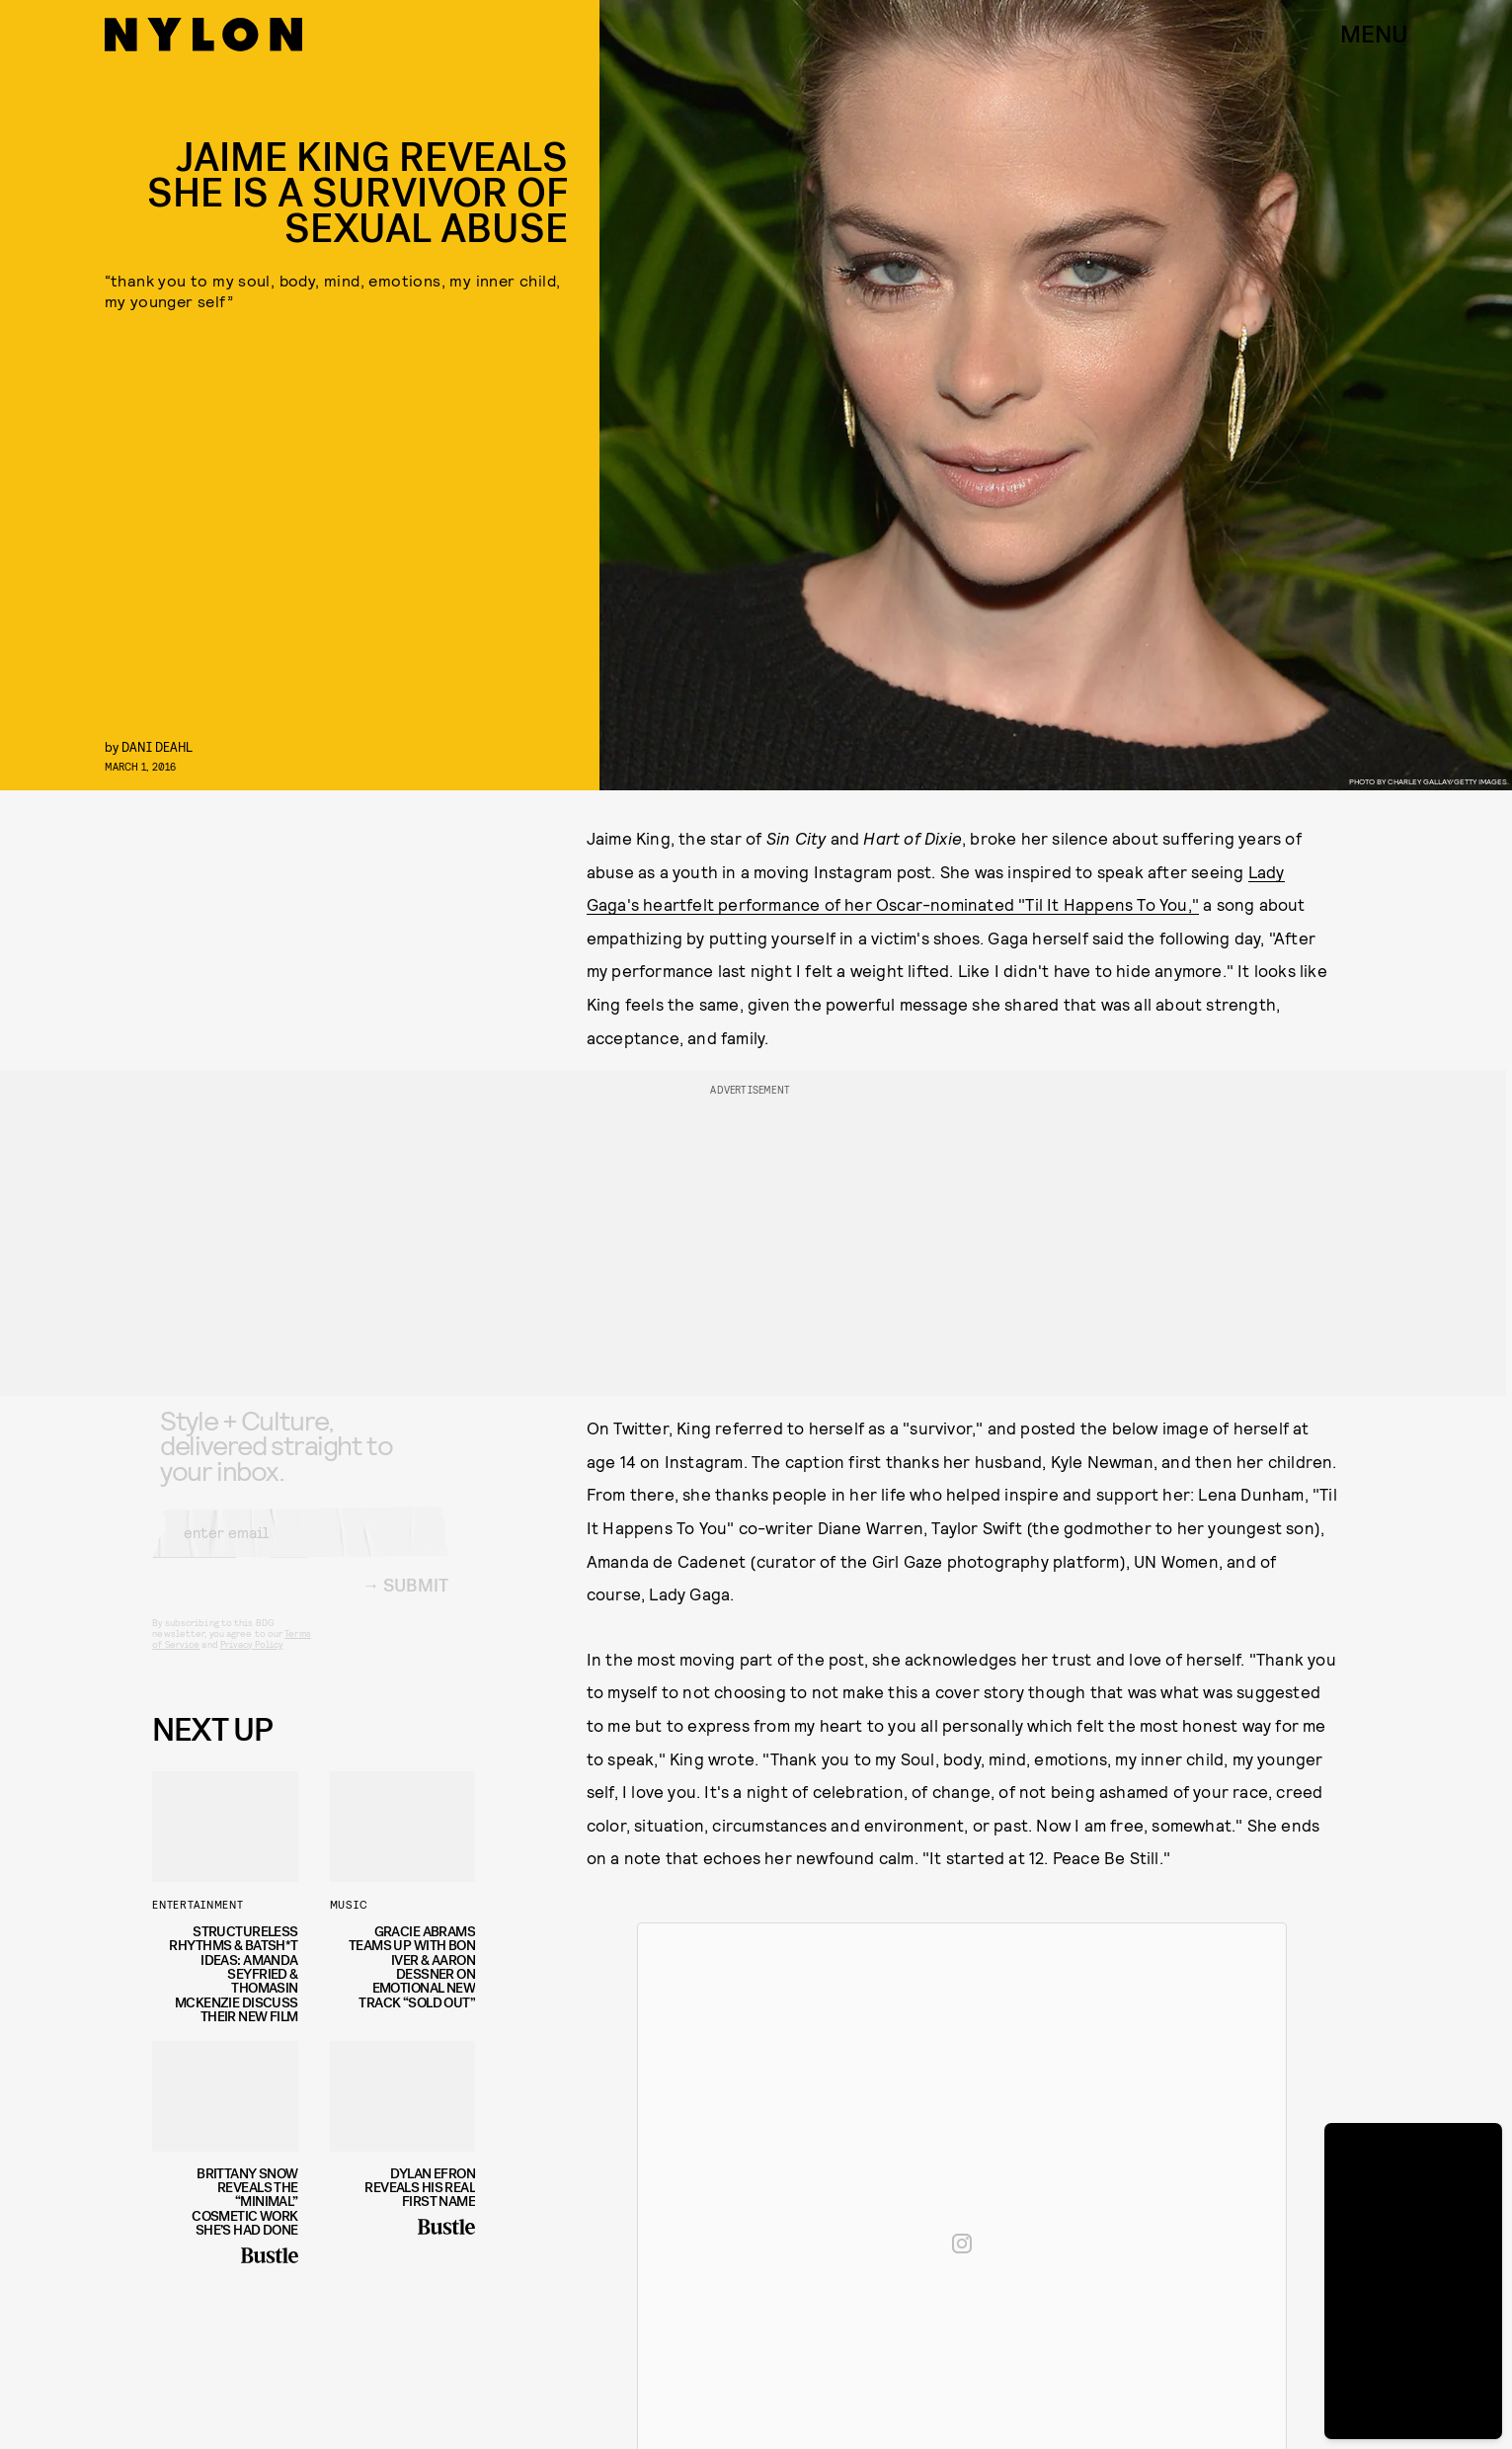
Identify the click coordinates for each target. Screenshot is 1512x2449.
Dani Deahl (157, 746)
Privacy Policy (251, 1660)
